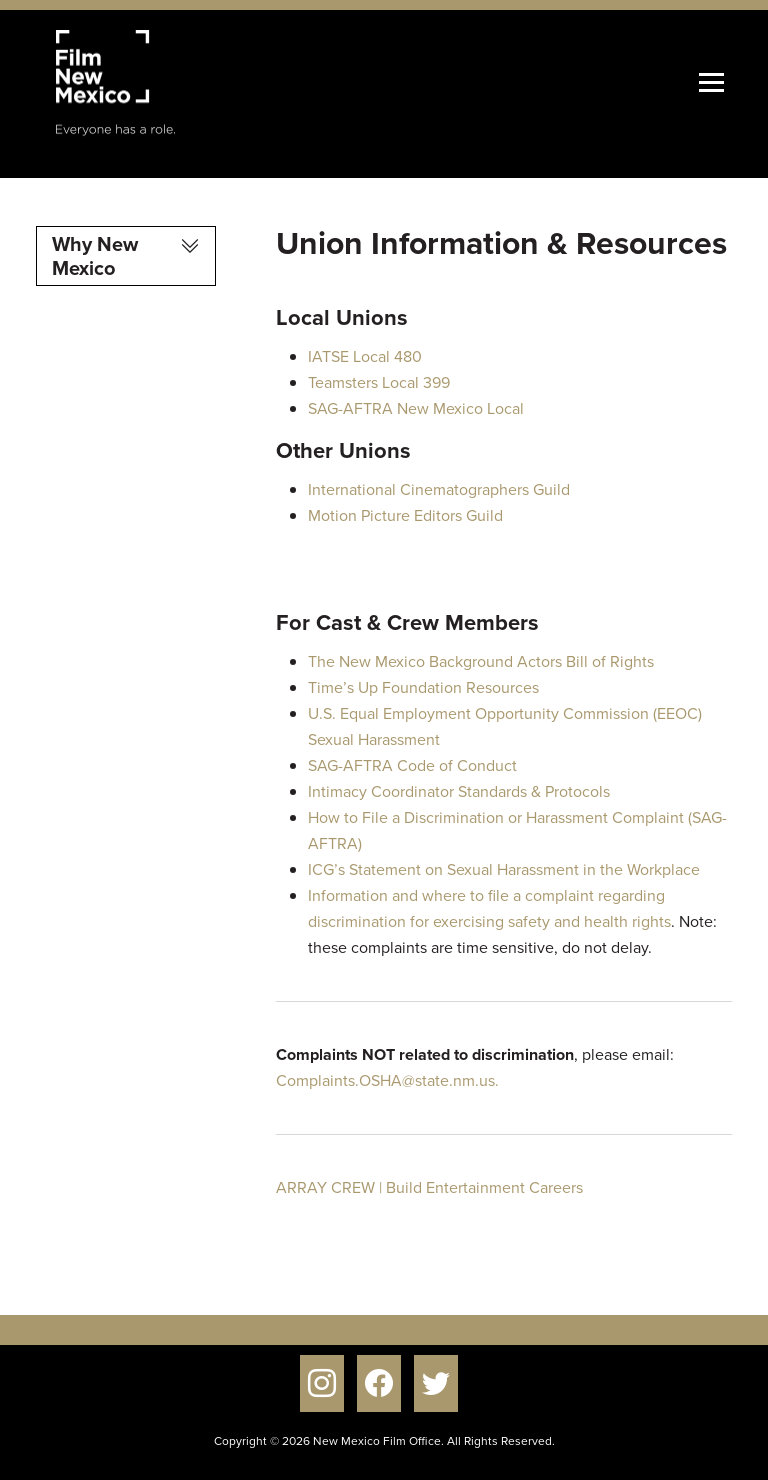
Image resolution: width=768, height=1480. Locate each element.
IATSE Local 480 (365, 356)
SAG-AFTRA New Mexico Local (416, 408)
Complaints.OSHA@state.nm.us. (387, 1080)
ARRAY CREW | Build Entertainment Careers (429, 1187)
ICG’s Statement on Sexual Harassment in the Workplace (504, 869)
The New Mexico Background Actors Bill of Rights (481, 661)
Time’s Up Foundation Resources (423, 687)
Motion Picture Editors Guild (405, 515)
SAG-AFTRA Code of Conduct (412, 765)
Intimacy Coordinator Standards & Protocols (459, 791)
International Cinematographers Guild (439, 489)
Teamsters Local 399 (379, 382)
